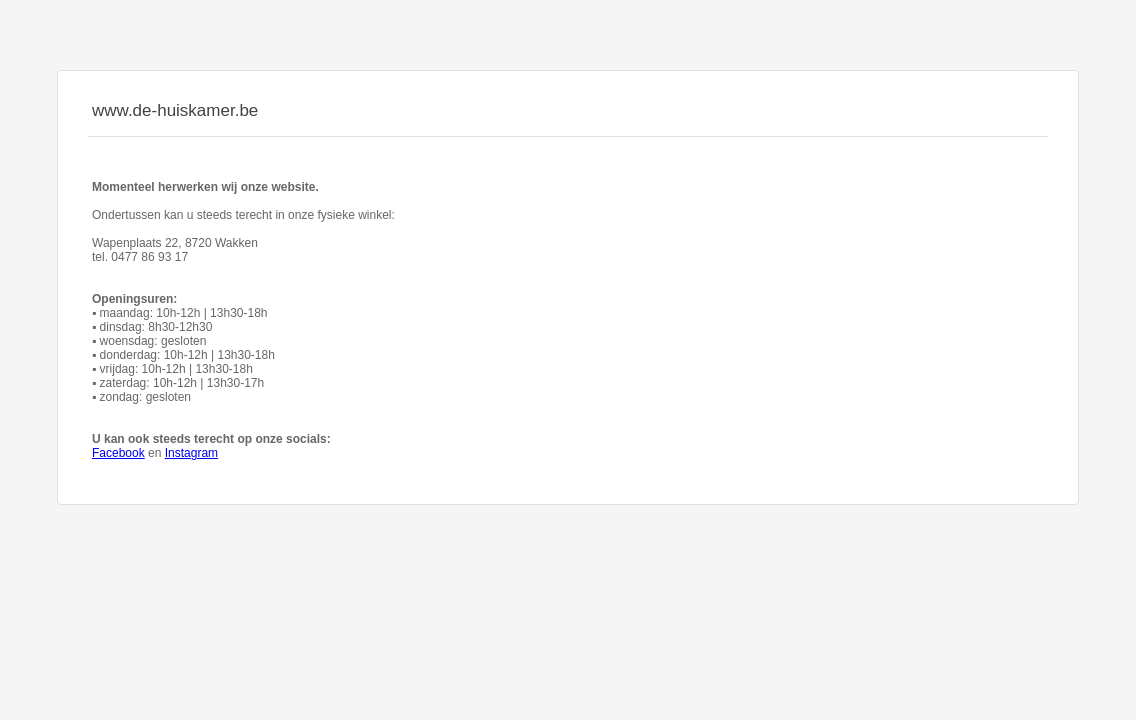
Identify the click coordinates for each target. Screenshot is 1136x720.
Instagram (191, 453)
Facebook (118, 453)
